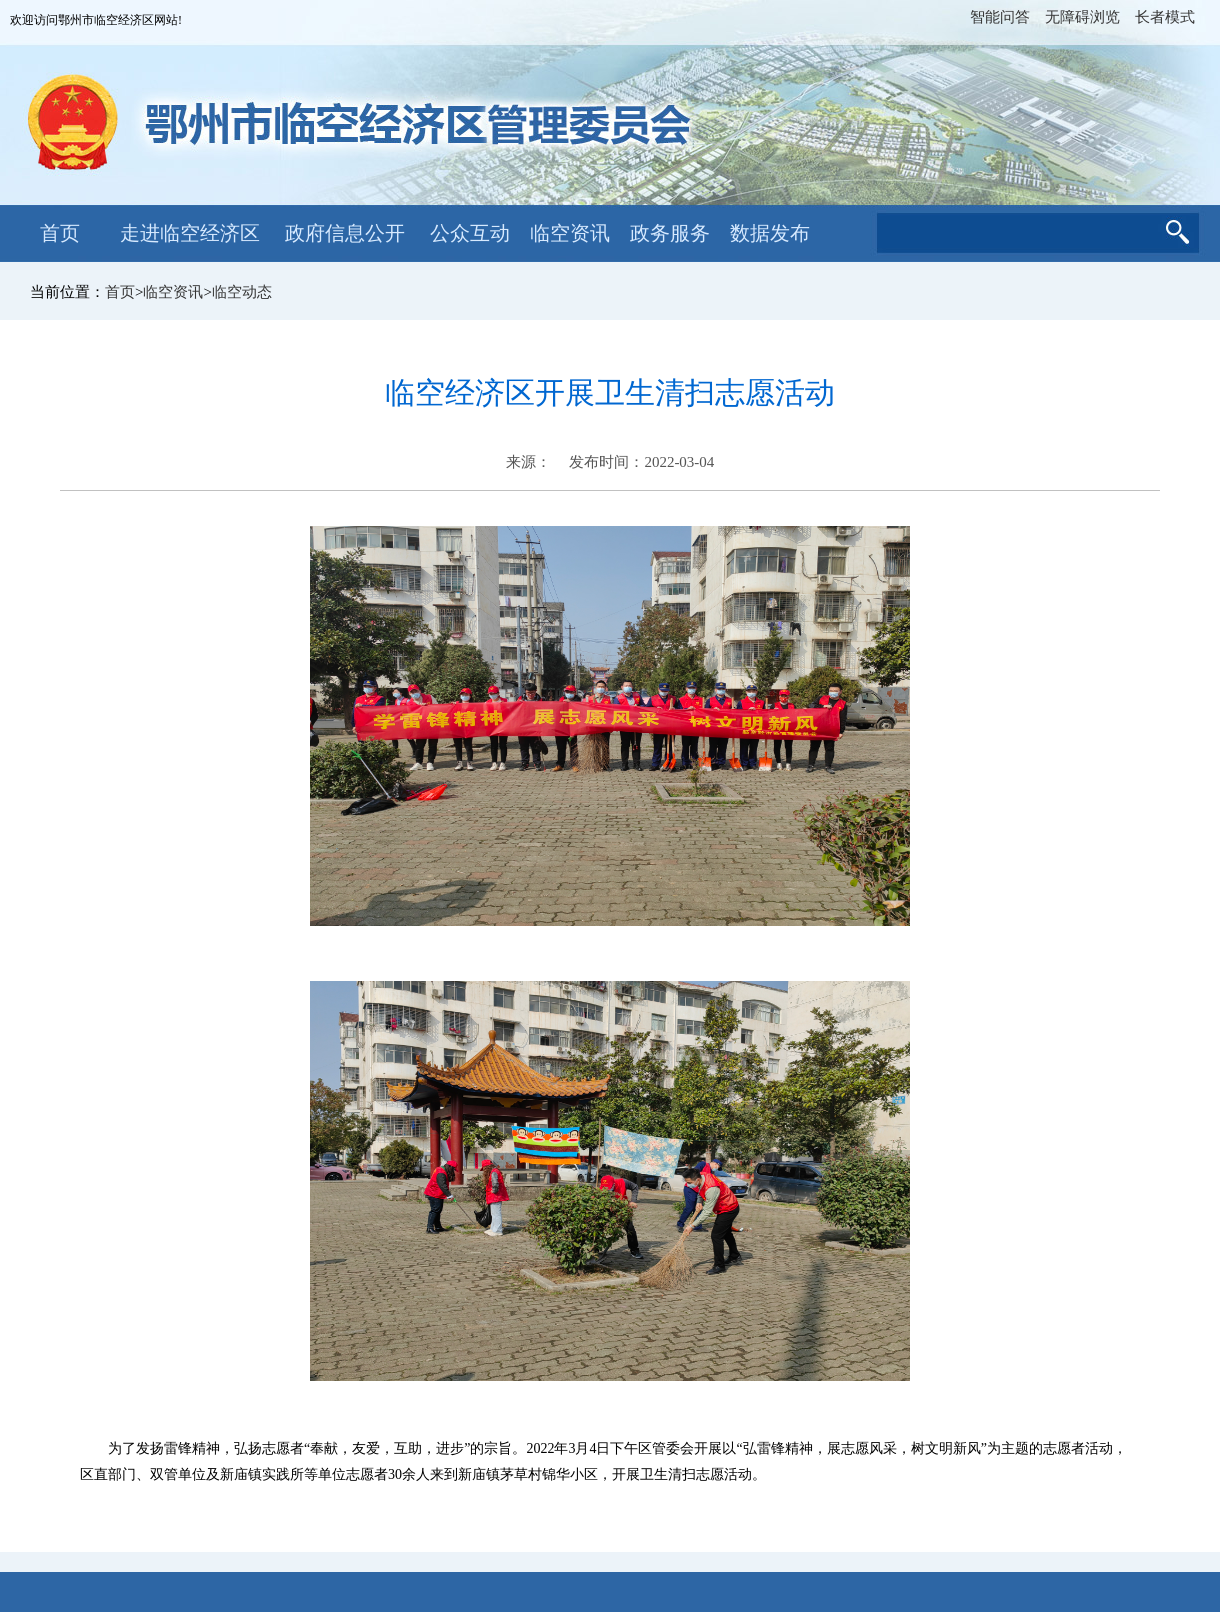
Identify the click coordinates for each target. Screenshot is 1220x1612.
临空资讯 (570, 233)
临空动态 (242, 292)
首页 (60, 233)
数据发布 (770, 233)
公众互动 (470, 233)
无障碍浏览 (1082, 17)
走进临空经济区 (190, 233)
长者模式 (1165, 17)
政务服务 (670, 233)
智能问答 (1000, 17)
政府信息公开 (345, 233)
